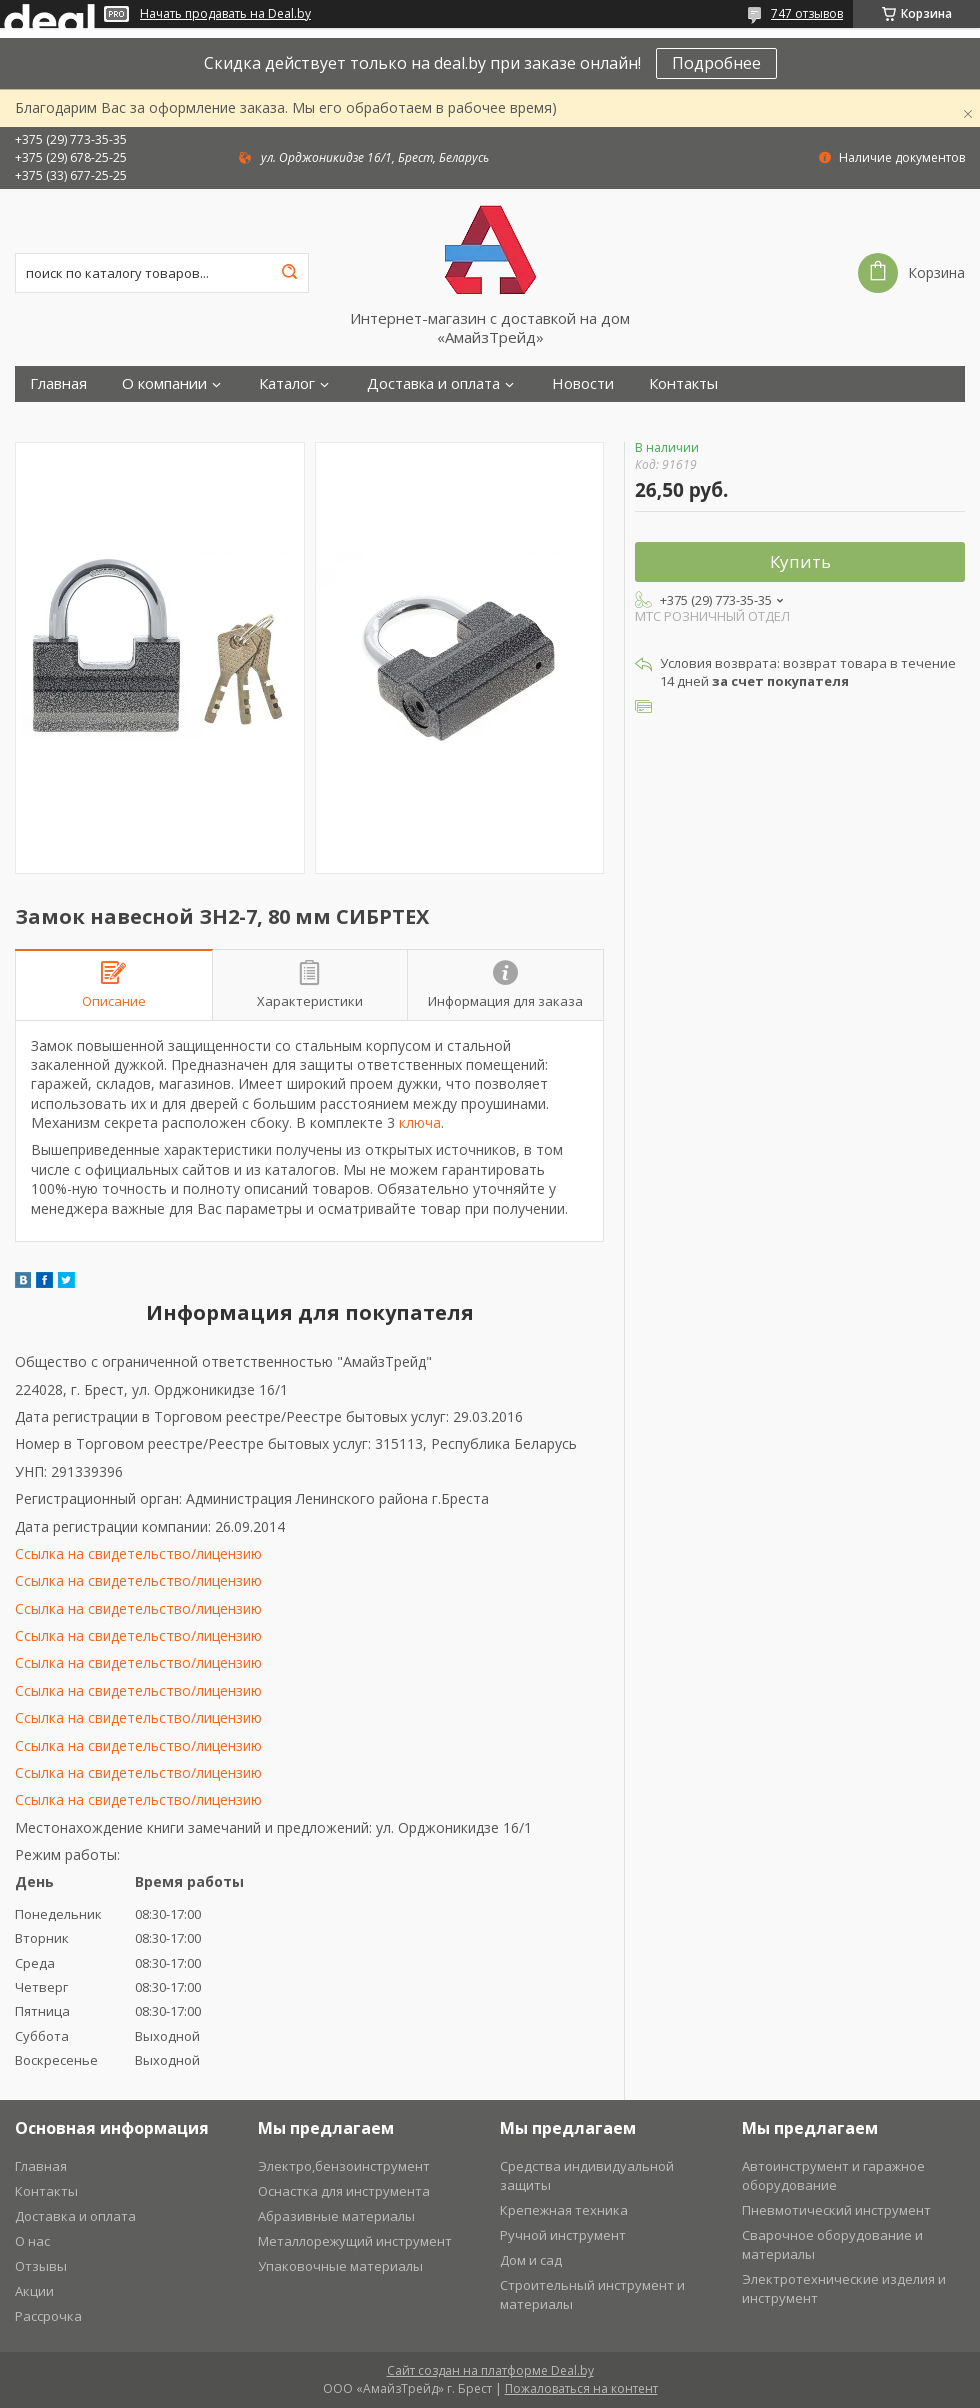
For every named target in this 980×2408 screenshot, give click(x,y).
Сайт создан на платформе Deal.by (490, 2370)
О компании (164, 383)
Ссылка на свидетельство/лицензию (138, 1553)
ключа (420, 1122)
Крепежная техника (564, 2210)
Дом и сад (531, 2260)
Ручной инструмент (563, 2235)
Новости (583, 383)
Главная (58, 383)
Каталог (287, 383)
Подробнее (716, 63)
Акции (34, 2291)
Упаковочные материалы (340, 2266)
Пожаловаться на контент (581, 2388)
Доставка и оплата (433, 383)
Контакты (683, 383)
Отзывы (41, 2266)
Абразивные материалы (336, 2216)
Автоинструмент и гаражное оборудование (833, 2175)
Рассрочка (48, 2316)
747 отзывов (807, 13)
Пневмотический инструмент (836, 2210)
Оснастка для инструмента (344, 2191)
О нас (32, 2241)
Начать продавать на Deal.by (225, 14)
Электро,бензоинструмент (344, 2166)
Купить (800, 561)
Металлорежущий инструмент (355, 2241)
